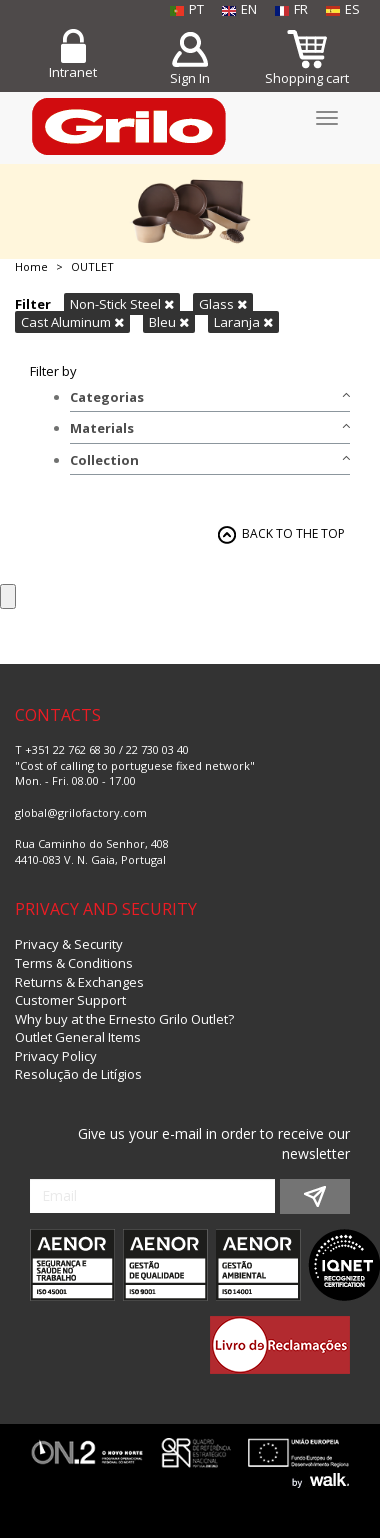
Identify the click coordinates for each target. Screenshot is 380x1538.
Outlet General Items (78, 1037)
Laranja (243, 322)
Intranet (73, 72)
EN (239, 9)
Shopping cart (307, 78)
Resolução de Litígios (78, 1074)
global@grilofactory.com (81, 812)
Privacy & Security (69, 944)
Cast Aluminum (72, 322)
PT (187, 9)
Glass (223, 304)
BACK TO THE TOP (293, 533)
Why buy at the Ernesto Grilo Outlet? (124, 1019)
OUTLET (92, 266)
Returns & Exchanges (79, 982)
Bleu (169, 322)
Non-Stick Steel (122, 304)
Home (31, 266)
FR (291, 9)
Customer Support (70, 1000)
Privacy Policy (56, 1056)
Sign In (190, 78)
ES (343, 9)
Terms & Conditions (74, 963)
